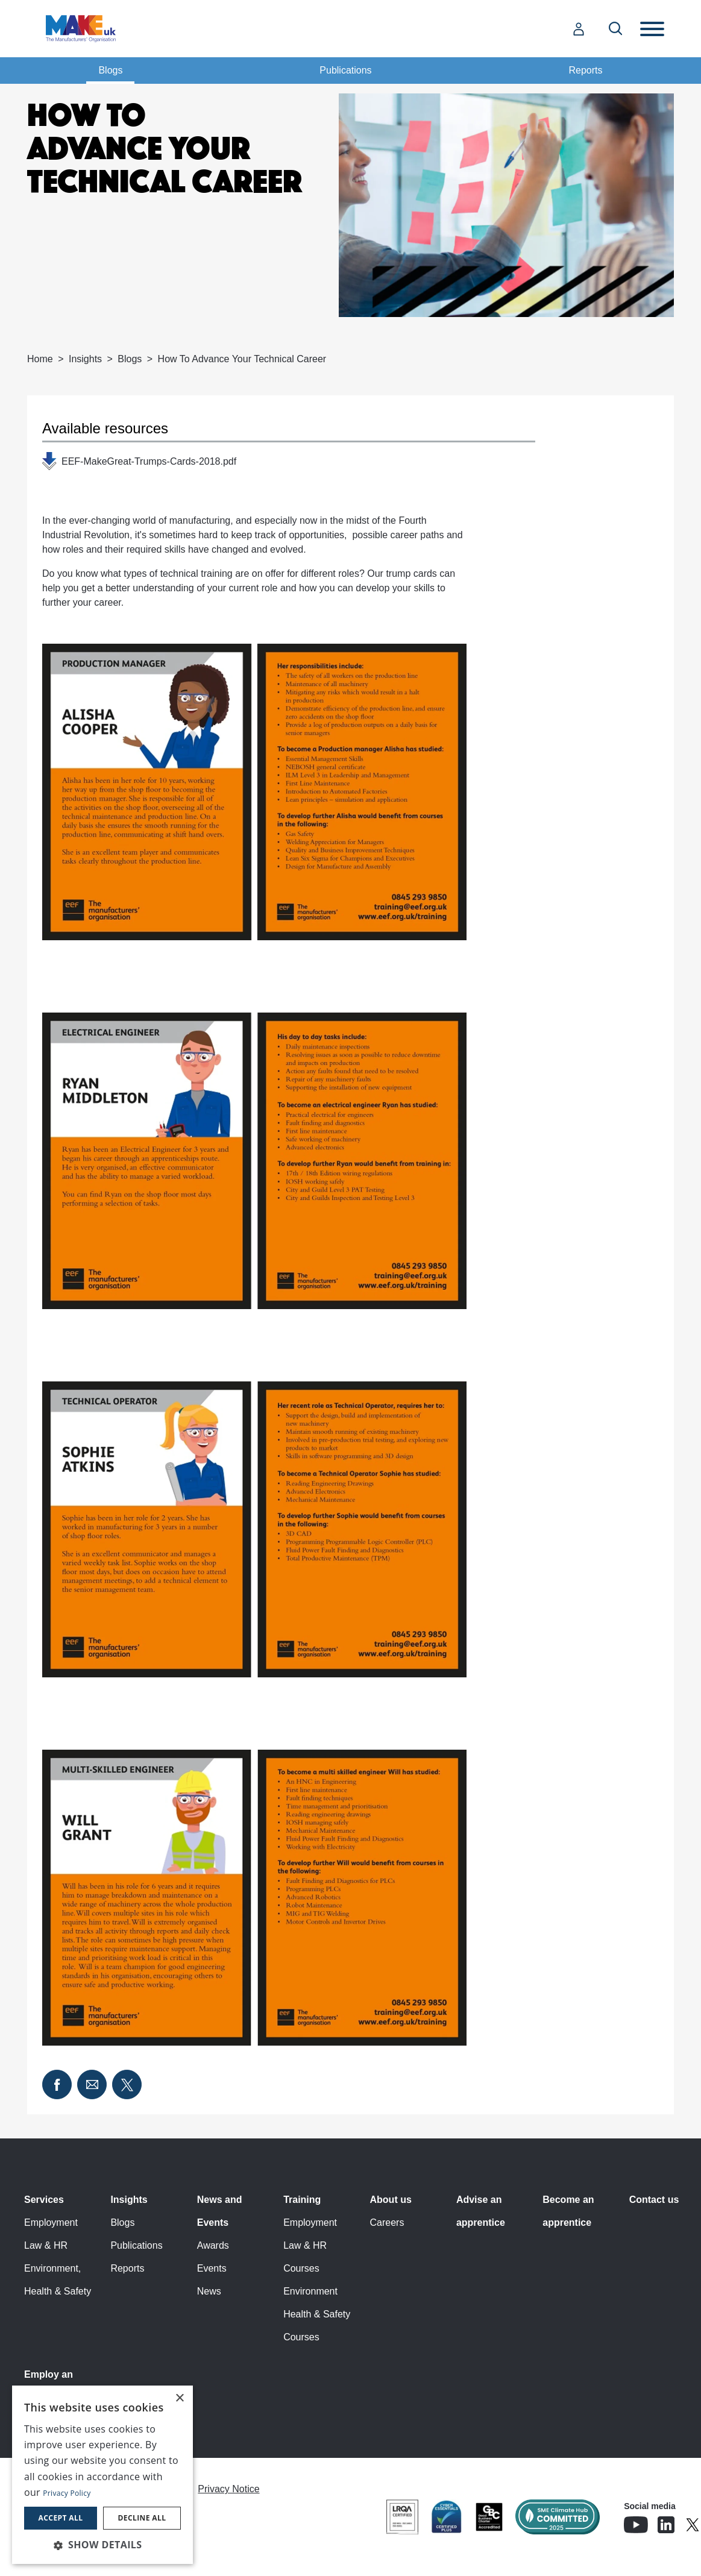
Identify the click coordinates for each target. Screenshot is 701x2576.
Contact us (654, 2199)
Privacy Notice (228, 2489)
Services (44, 2199)
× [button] (179, 2398)
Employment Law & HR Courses (310, 2245)
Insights (85, 359)
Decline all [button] (142, 2518)
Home (40, 359)
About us (391, 2199)
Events (212, 2268)
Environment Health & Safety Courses (316, 2314)
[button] (102, 2544)
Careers (387, 2222)
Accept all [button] (61, 2518)
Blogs (110, 70)
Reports (586, 70)
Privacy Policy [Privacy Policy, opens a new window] (66, 2493)
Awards (213, 2245)
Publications (345, 70)
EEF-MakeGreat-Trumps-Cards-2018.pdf (148, 461)
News (209, 2291)
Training (302, 2199)
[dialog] (102, 2475)
